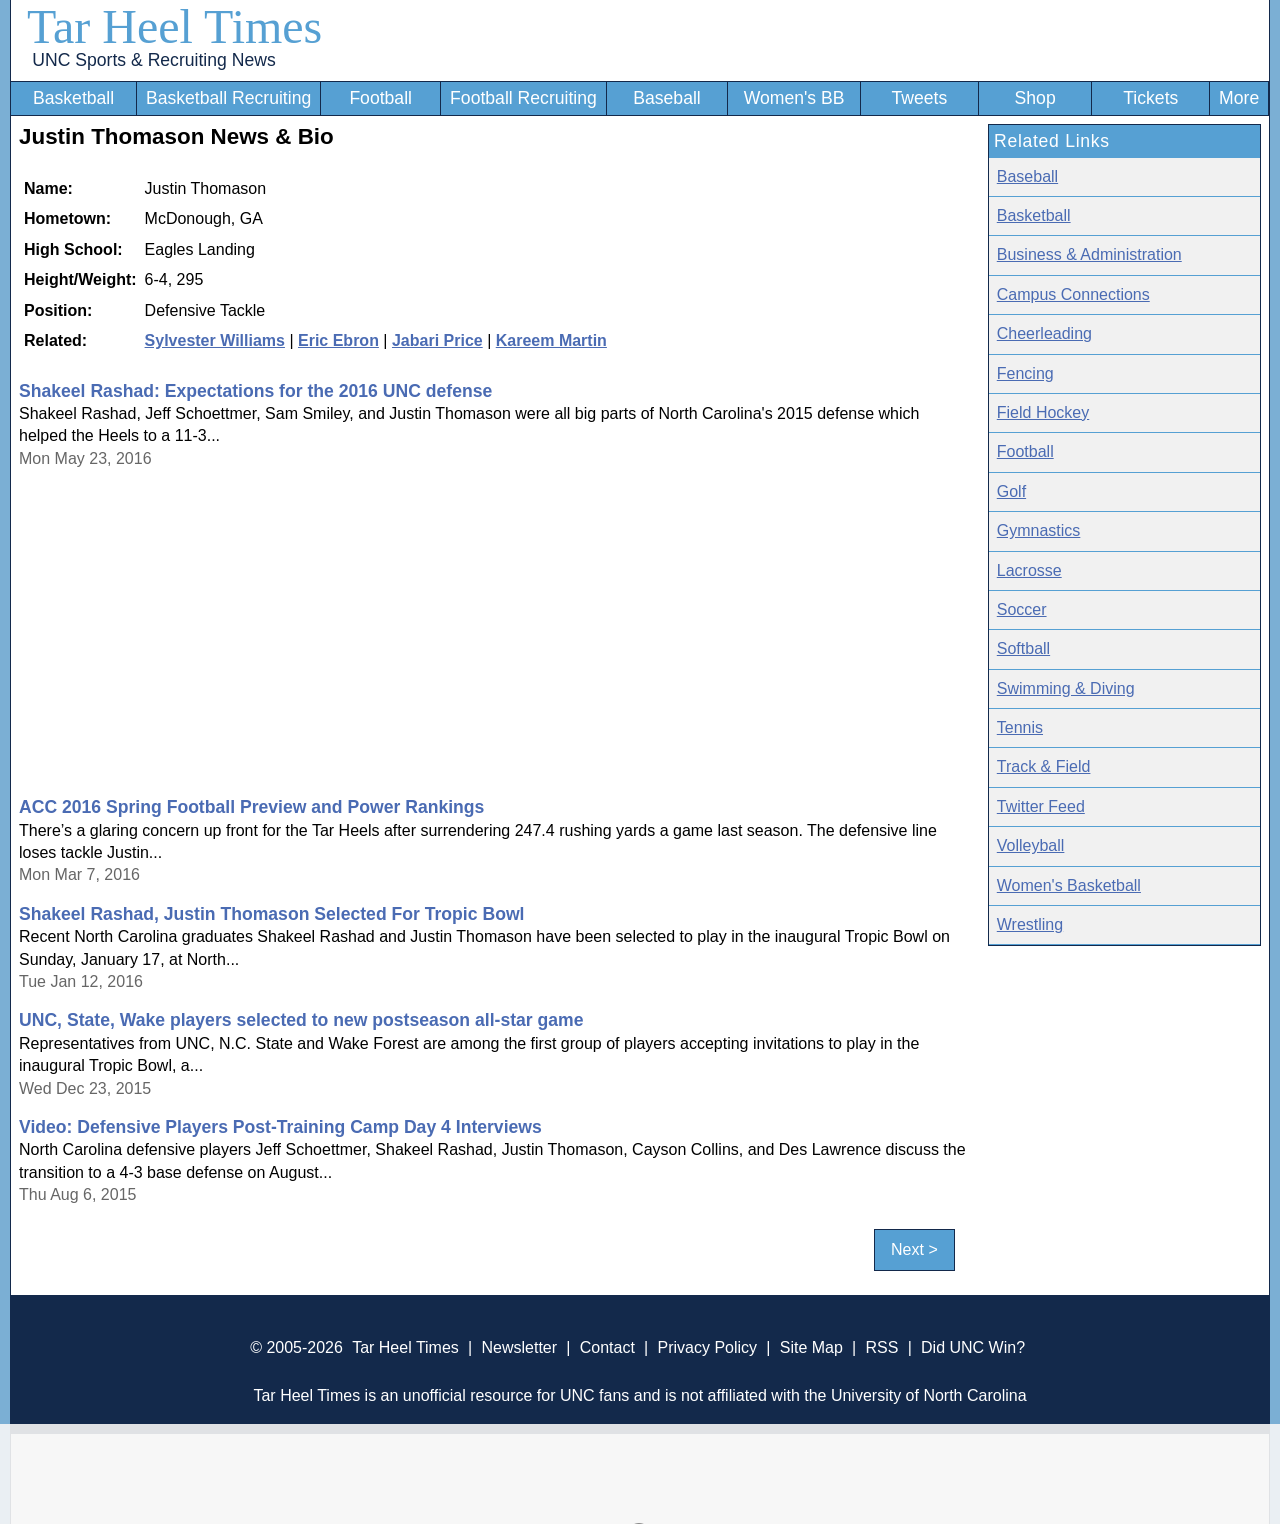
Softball (1023, 648)
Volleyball (1031, 845)
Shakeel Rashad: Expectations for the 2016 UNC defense (255, 391)
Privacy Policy (707, 1347)
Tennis (1020, 727)
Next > (914, 1250)
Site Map (811, 1347)
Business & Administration (1089, 254)
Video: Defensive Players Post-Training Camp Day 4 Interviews (280, 1127)
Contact (607, 1347)
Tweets (919, 98)
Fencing (1025, 373)
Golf (1011, 491)
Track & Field (1044, 766)
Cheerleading (1044, 333)
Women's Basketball (1069, 885)
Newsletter (519, 1347)
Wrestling (1030, 924)
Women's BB (794, 98)
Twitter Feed (1041, 806)
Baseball (667, 98)
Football (380, 98)
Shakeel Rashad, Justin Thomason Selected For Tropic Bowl (271, 914)
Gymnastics (1039, 530)
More (1239, 98)
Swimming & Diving (1066, 688)
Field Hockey (1043, 412)
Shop (1035, 98)
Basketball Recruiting (228, 98)
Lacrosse (1029, 570)
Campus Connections (1073, 294)
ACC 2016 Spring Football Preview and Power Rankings (251, 807)
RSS (881, 1347)
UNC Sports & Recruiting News (153, 60)
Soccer (1022, 609)
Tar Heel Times (174, 26)
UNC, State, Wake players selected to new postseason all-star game (301, 1020)
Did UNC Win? (973, 1347)
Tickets (1150, 98)
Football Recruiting (523, 98)
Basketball (73, 98)
